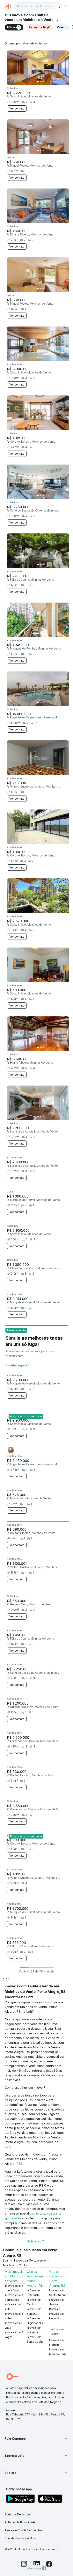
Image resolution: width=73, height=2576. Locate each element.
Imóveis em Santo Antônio (58, 2293)
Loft (5, 2260)
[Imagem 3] (43, 81)
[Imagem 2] (40, 81)
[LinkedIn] (36, 2564)
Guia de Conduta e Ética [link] (20, 2538)
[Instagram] (24, 2564)
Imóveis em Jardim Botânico (56, 2304)
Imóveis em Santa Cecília (35, 2339)
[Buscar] (58, 6)
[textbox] (38, 6)
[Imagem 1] (38, 81)
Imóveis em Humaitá (56, 2316)
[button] (36, 2438)
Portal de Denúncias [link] (18, 2514)
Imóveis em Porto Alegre (30, 2260)
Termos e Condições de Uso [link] (23, 2530)
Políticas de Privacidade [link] (20, 2522)
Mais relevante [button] (32, 43)
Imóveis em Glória (58, 2331)
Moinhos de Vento (15, 2265)
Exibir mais (36, 2240)
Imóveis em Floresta (56, 2342)
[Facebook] (49, 2564)
